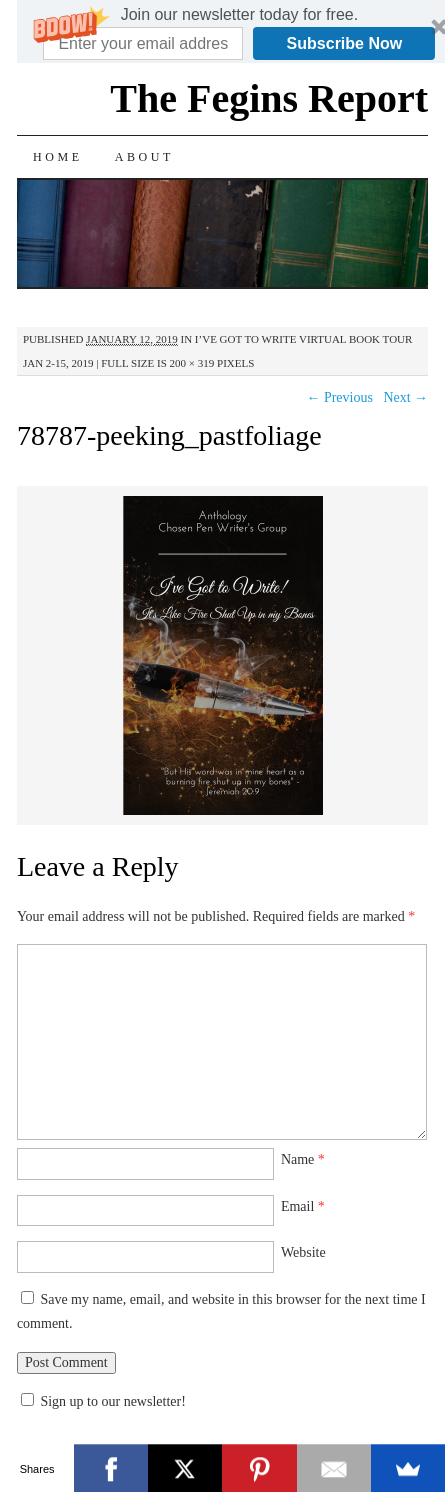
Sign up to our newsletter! (112, 1401)
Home (58, 157)
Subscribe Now (345, 43)
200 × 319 (192, 363)
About (144, 157)
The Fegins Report (269, 98)
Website (303, 1252)
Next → (405, 397)
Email (303, 1206)
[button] (239, 15)
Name (303, 1159)
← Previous (339, 397)
